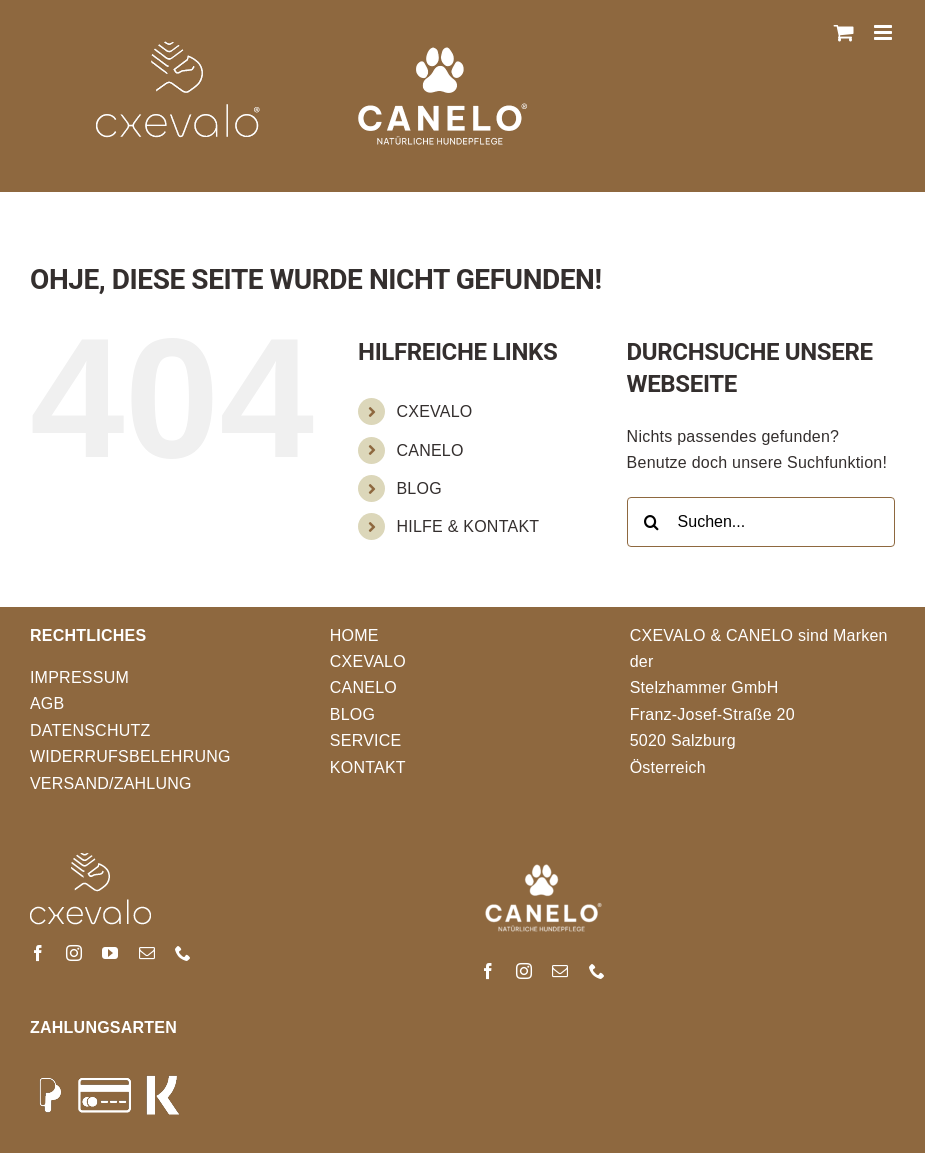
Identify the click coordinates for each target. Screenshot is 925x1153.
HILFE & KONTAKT (467, 526)
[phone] (183, 953)
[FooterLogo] (90, 860)
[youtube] (110, 953)
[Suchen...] (761, 522)
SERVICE (366, 740)
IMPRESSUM (79, 677)
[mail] (147, 953)
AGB (47, 703)
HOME (354, 635)
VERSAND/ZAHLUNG (111, 783)
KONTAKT (368, 767)
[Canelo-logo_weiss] (543, 860)
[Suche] (652, 522)
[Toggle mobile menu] (884, 32)
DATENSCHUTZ (90, 730)
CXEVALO (434, 411)
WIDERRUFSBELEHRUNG (130, 756)
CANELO (429, 450)
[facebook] (38, 953)
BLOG (418, 488)
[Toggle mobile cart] (844, 32)
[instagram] (74, 953)
